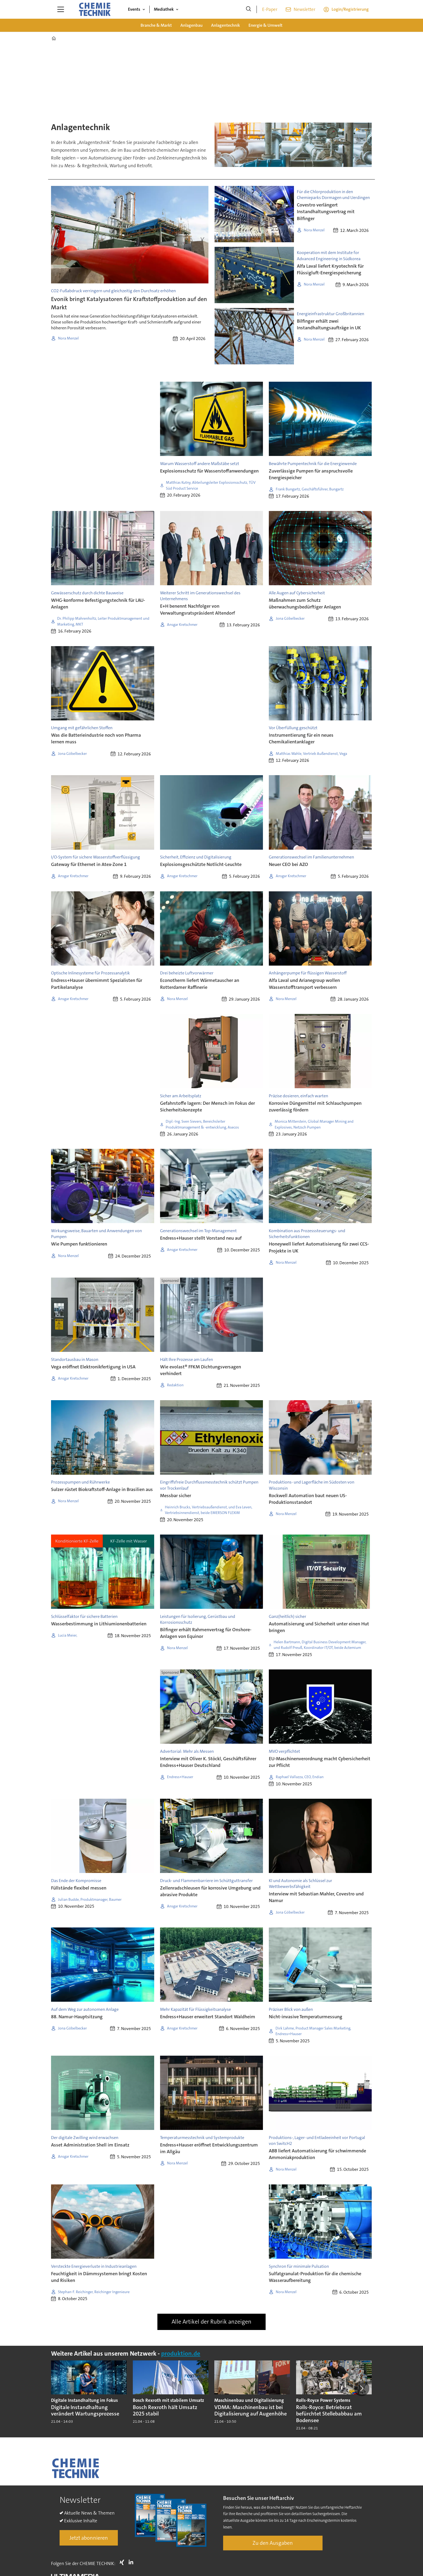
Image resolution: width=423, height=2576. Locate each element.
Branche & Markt (156, 25)
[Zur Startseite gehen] (94, 9)
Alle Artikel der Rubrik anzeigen (211, 2321)
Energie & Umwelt (265, 25)
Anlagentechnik (225, 25)
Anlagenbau (191, 25)
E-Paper (269, 9)
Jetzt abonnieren (88, 2537)
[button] (361, 2388)
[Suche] (248, 9)
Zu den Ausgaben (273, 2542)
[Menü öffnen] (61, 9)
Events (134, 9)
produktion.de (180, 2353)
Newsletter (304, 9)
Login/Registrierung (350, 9)
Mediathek (164, 9)
